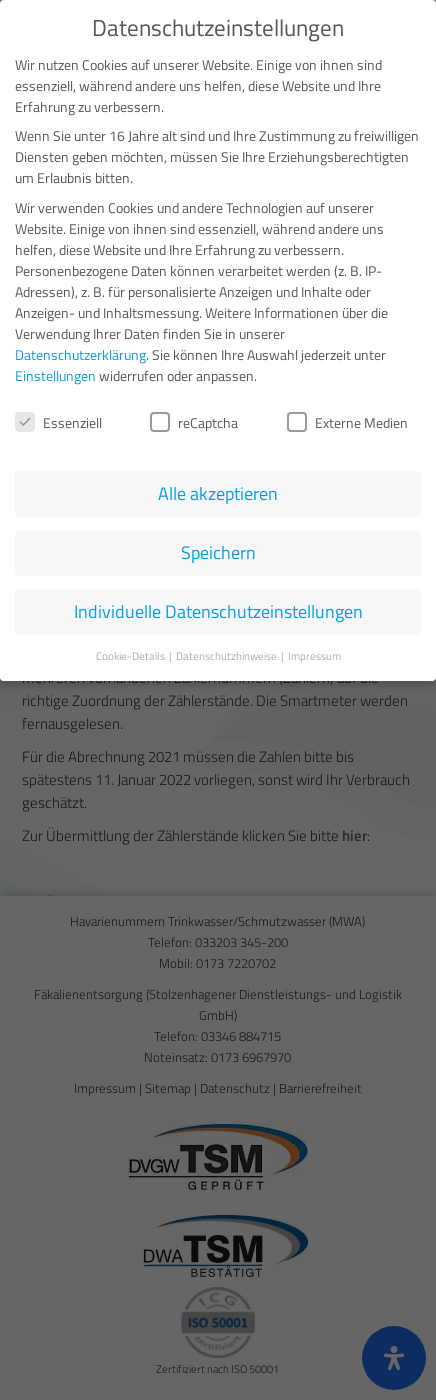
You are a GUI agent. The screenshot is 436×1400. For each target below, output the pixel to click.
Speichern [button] (218, 548)
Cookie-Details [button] (131, 652)
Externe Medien (347, 418)
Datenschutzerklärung (80, 350)
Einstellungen (55, 371)
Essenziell (58, 418)
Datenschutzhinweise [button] (227, 652)
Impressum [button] (314, 652)
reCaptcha (194, 418)
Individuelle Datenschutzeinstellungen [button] (218, 607)
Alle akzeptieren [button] (218, 489)
